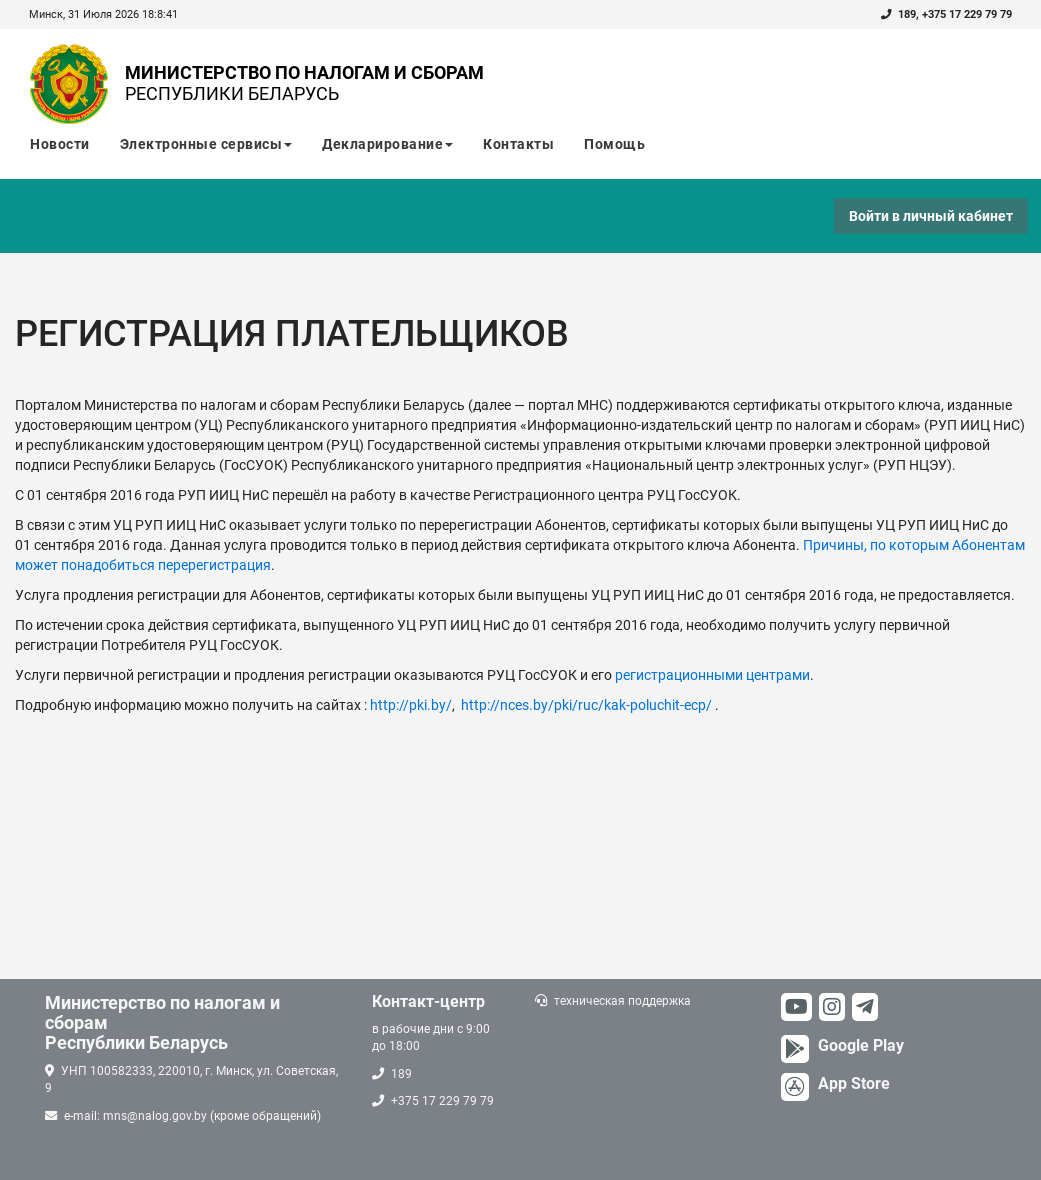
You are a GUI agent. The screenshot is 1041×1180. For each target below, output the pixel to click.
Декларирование (387, 144)
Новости (60, 144)
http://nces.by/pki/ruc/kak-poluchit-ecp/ (586, 705)
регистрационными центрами (712, 675)
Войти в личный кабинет (931, 216)
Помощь (614, 144)
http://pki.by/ (411, 705)
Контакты (518, 144)
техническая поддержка (622, 1001)
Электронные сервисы (206, 144)
